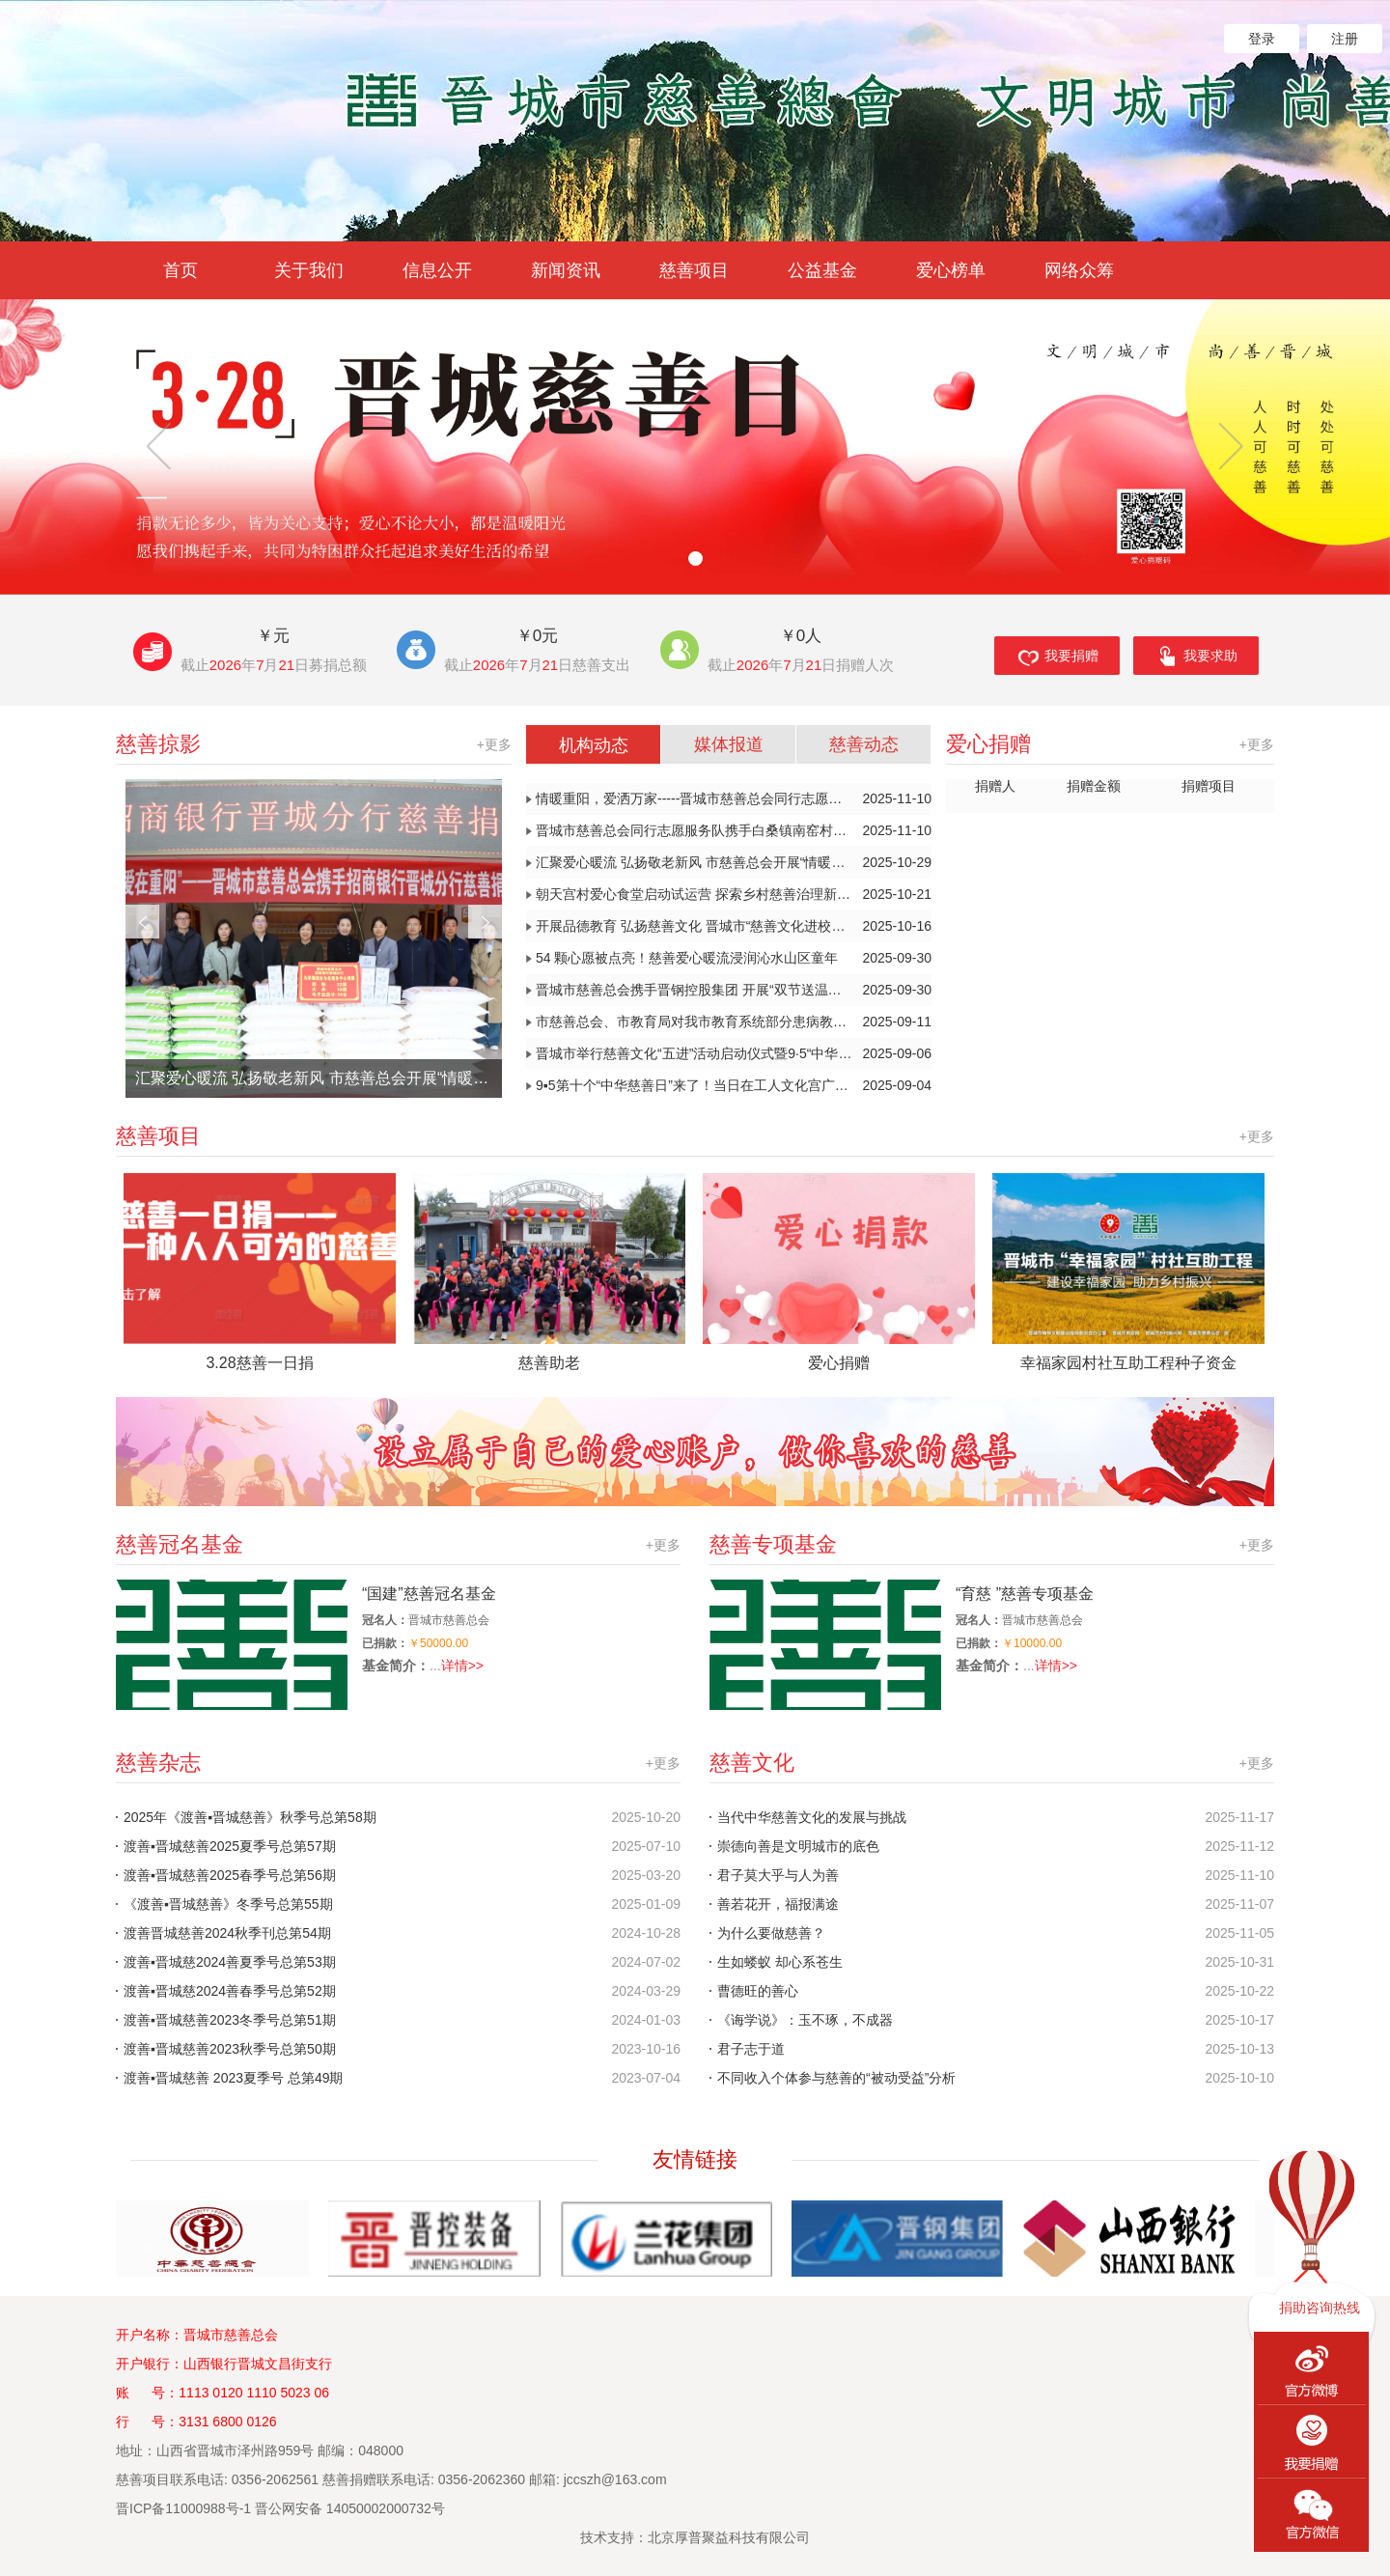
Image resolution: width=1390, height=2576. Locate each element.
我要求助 (1195, 657)
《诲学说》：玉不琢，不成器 (805, 2020)
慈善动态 (864, 744)
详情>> (462, 1665)
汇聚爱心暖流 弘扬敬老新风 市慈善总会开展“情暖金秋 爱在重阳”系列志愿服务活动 (318, 1078)
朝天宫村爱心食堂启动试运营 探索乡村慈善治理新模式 (733, 894)
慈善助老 (549, 1363)
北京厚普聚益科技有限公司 (729, 2537)
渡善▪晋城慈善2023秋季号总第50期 (230, 2049)
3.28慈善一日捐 (259, 1363)
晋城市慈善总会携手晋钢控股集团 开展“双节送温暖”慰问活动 (733, 990)
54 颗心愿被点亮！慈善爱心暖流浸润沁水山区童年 (733, 958)
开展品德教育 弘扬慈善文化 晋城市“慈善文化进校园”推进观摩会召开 (733, 926)
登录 (1261, 38)
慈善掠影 (314, 744)
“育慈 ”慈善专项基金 (1025, 1593)
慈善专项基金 (991, 1545)
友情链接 (695, 2159)
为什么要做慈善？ (771, 1933)
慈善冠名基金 (398, 1545)
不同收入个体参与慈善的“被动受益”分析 (836, 2078)
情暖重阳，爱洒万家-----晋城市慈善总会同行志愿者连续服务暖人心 (733, 799)
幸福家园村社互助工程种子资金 (1128, 1363)
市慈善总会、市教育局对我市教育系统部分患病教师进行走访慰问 (733, 1022)
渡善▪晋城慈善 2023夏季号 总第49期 (233, 2078)
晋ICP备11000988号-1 (183, 2508)
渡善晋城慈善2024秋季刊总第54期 (227, 1933)
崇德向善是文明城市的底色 (798, 1846)
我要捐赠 (1056, 657)
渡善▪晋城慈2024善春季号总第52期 (230, 1991)
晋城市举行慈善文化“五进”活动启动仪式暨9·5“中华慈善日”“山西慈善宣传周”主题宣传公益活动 (733, 1054)
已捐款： (385, 1643)
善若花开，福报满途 (778, 1904)
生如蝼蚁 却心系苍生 (780, 1962)
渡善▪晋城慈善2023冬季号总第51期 (230, 2020)
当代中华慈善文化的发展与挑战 (811, 1817)
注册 (1344, 38)
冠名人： (385, 1620)
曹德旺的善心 (757, 1991)
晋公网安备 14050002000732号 (350, 2508)
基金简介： (396, 1665)
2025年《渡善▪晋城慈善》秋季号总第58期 (250, 1817)
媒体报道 (729, 744)
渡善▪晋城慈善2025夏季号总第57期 (230, 1846)
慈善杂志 (398, 1763)
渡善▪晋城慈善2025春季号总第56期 (230, 1875)
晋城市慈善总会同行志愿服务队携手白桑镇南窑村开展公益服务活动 (733, 831)
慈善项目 (695, 1136)
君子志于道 (751, 2049)
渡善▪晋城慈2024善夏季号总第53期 (230, 1962)
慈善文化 (991, 1763)
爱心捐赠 (1110, 744)
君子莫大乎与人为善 (778, 1875)
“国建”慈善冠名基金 (429, 1593)
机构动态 (593, 745)
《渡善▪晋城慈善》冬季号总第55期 (228, 1904)
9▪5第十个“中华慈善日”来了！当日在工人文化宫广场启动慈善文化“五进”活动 (733, 1086)
